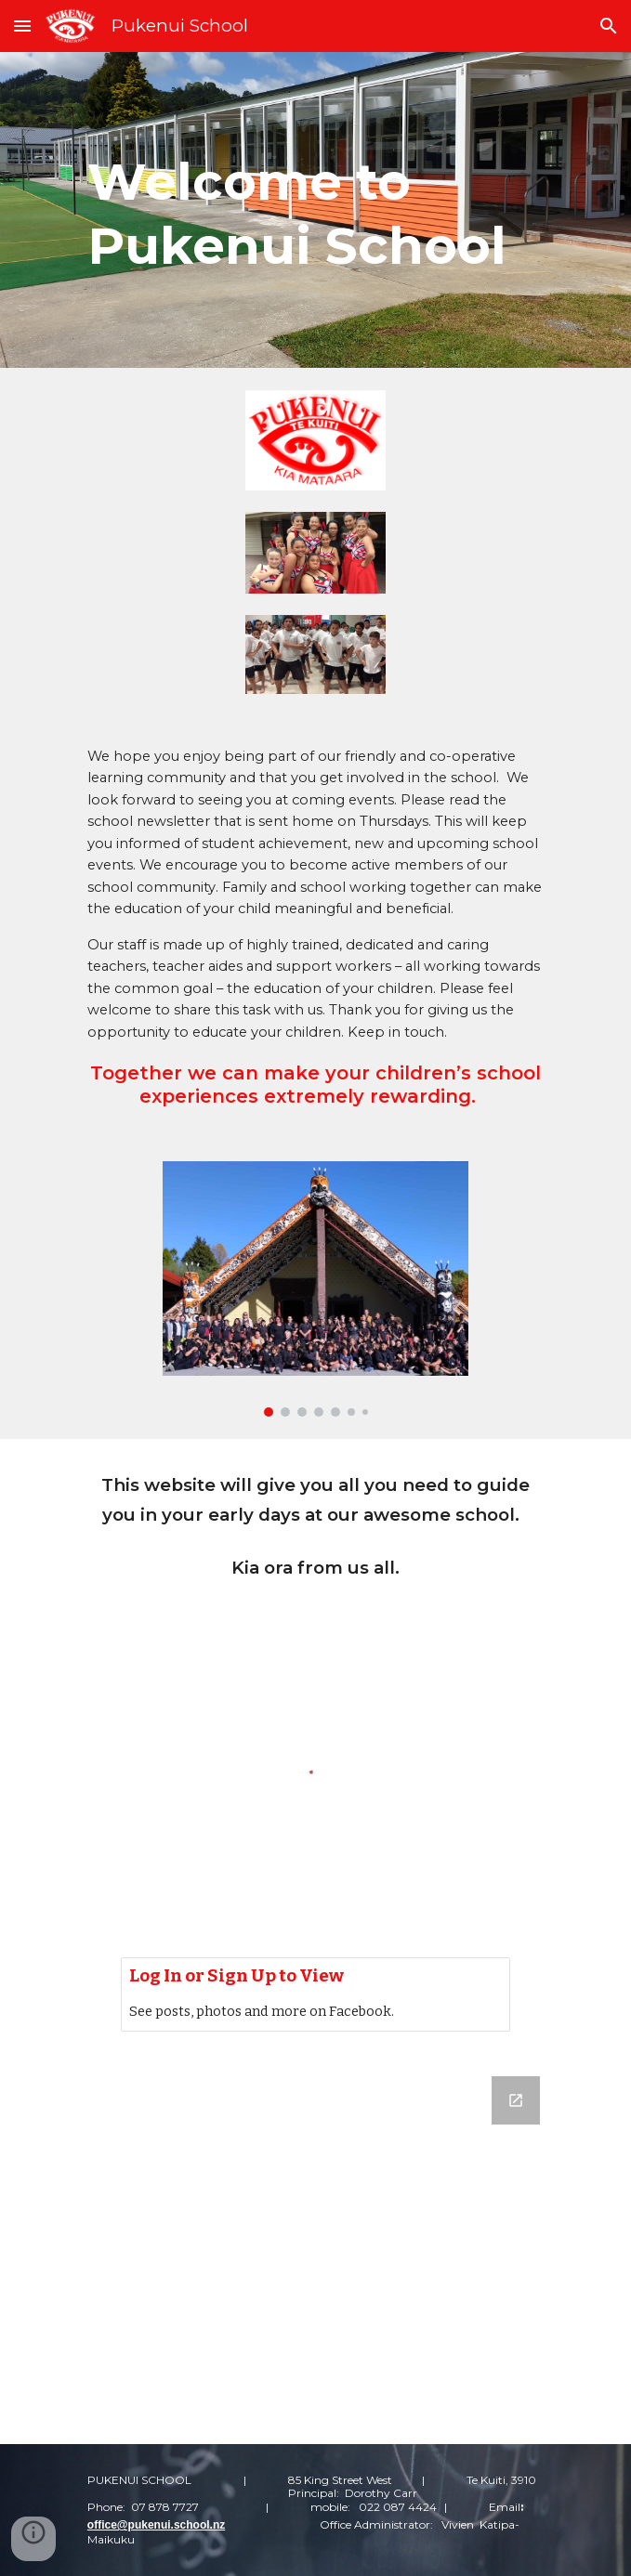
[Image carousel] (315, 1289)
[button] (22, 25)
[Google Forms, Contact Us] (315, 2249)
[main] (315, 210)
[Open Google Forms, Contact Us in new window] (516, 2100)
